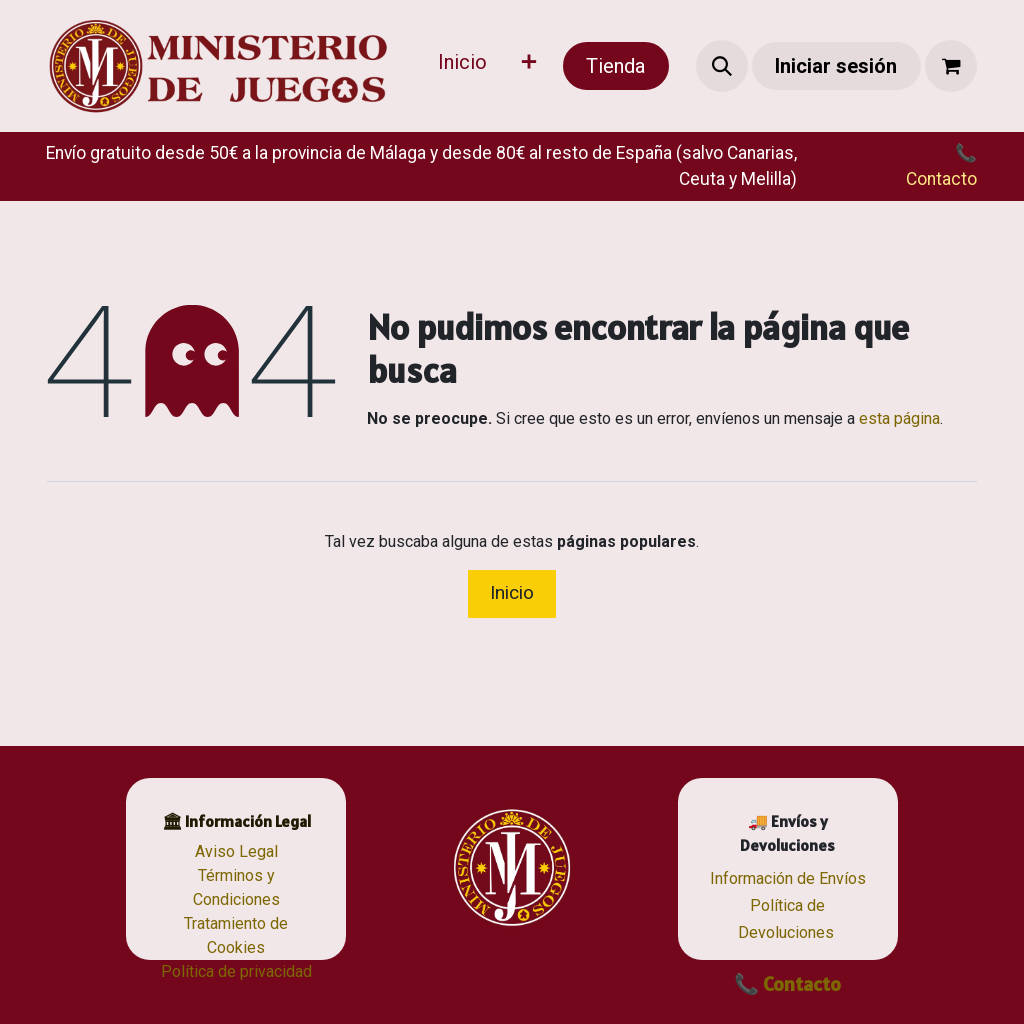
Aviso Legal (236, 851)
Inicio (512, 592)
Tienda (615, 66)
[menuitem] (462, 66)
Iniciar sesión (836, 66)
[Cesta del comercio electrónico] (951, 66)
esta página (899, 418)
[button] (722, 66)
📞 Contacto (787, 984)
